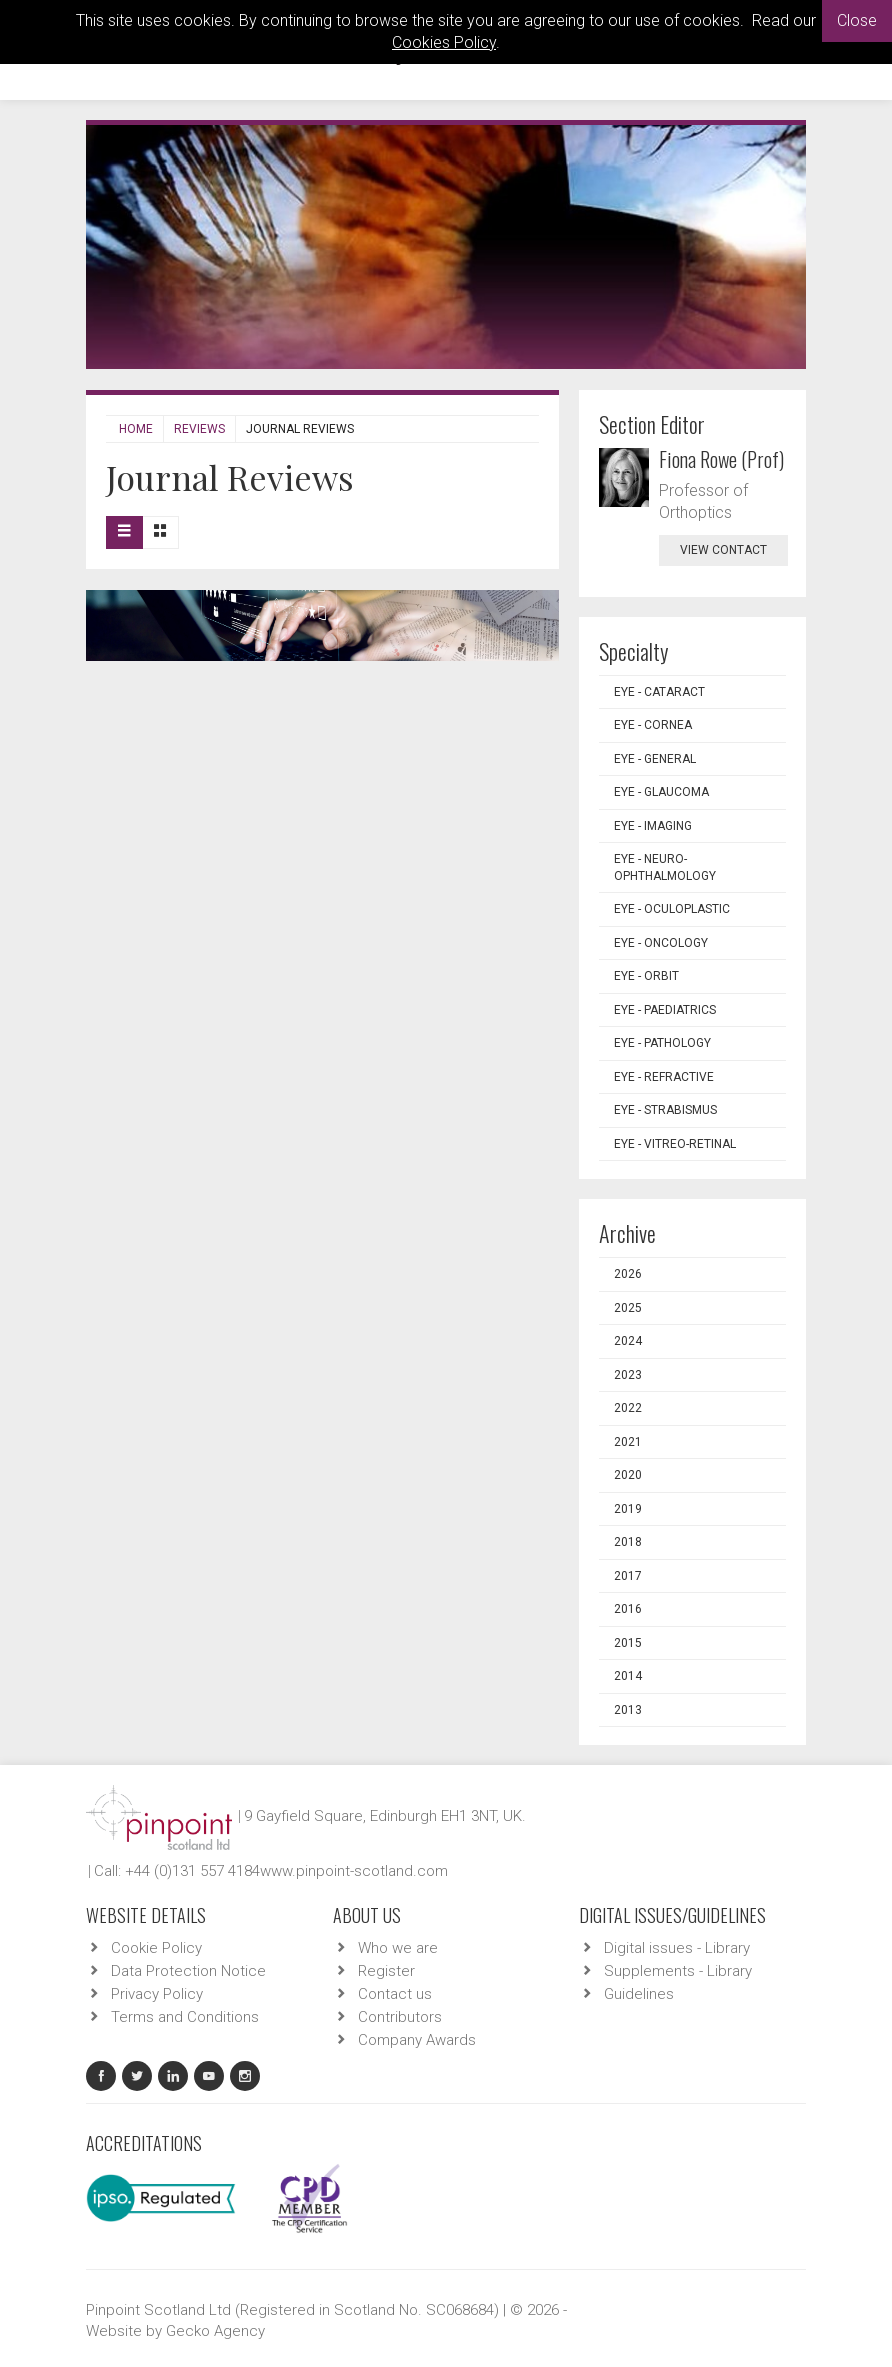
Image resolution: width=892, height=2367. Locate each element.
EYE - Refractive (664, 1077)
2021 (628, 1442)
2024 (628, 1341)
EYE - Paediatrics (665, 1010)
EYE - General (655, 759)
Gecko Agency (215, 2331)
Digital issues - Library (677, 1948)
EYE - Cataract (659, 692)
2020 (628, 1475)
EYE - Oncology (661, 943)
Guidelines (639, 1994)
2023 (628, 1375)
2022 (628, 1408)
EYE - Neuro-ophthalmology (665, 867)
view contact (723, 550)
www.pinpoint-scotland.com (354, 1871)
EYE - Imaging (653, 826)
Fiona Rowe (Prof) (721, 459)
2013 (628, 1710)
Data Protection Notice (188, 1971)
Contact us (395, 1994)
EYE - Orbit (646, 976)
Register (386, 1971)
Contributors (400, 2017)
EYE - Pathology (662, 1043)
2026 (628, 1274)
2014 (628, 1676)
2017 (628, 1576)
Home (136, 429)
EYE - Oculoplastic (672, 909)
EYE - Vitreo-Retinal (675, 1144)
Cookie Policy (156, 1948)
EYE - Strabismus (665, 1110)
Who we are (398, 1948)
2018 (628, 1542)
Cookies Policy (444, 42)
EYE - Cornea (653, 725)
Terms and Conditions (185, 2017)
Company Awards (417, 2040)
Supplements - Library (678, 1971)
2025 (628, 1308)
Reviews (199, 429)
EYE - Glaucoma (661, 792)
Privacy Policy (157, 1994)
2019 (628, 1509)
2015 (628, 1643)
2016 (628, 1609)
